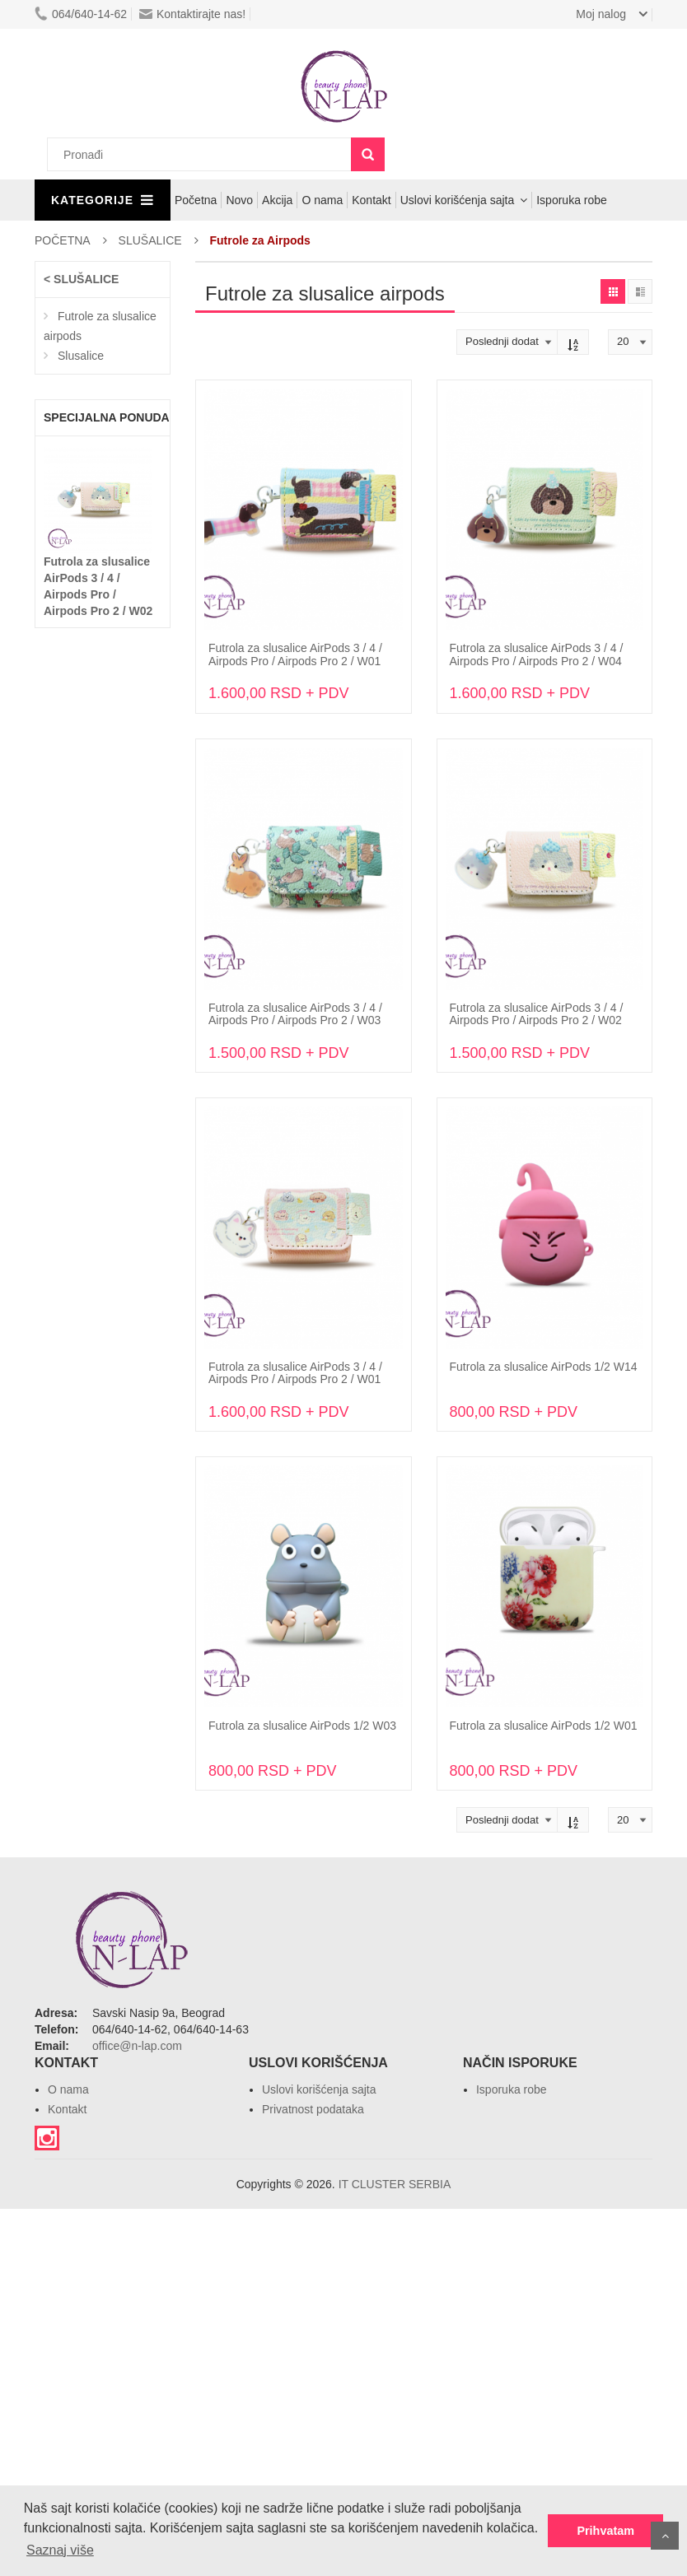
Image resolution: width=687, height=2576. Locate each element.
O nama (322, 200)
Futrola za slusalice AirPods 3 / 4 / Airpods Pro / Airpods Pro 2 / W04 (537, 654)
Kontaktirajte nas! (192, 14)
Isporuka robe (571, 200)
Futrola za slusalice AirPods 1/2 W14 (544, 1366)
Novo (239, 200)
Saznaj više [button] (60, 2550)
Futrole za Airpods (260, 240)
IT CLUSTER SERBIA (395, 2184)
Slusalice (81, 355)
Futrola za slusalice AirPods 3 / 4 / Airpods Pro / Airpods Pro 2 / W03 (295, 1014)
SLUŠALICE (150, 240)
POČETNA (63, 240)
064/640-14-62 (81, 14)
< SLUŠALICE (81, 279)
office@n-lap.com (137, 2045)
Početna (196, 200)
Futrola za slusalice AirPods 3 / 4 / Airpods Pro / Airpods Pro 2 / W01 (295, 654)
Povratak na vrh (665, 2536)
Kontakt (371, 200)
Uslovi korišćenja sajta (457, 200)
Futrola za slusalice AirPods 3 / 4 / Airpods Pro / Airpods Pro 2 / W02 (537, 1014)
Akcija (277, 200)
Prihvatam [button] (605, 2530)
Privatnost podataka (313, 2109)
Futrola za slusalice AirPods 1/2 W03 (302, 1725)
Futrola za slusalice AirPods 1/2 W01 (544, 1725)
